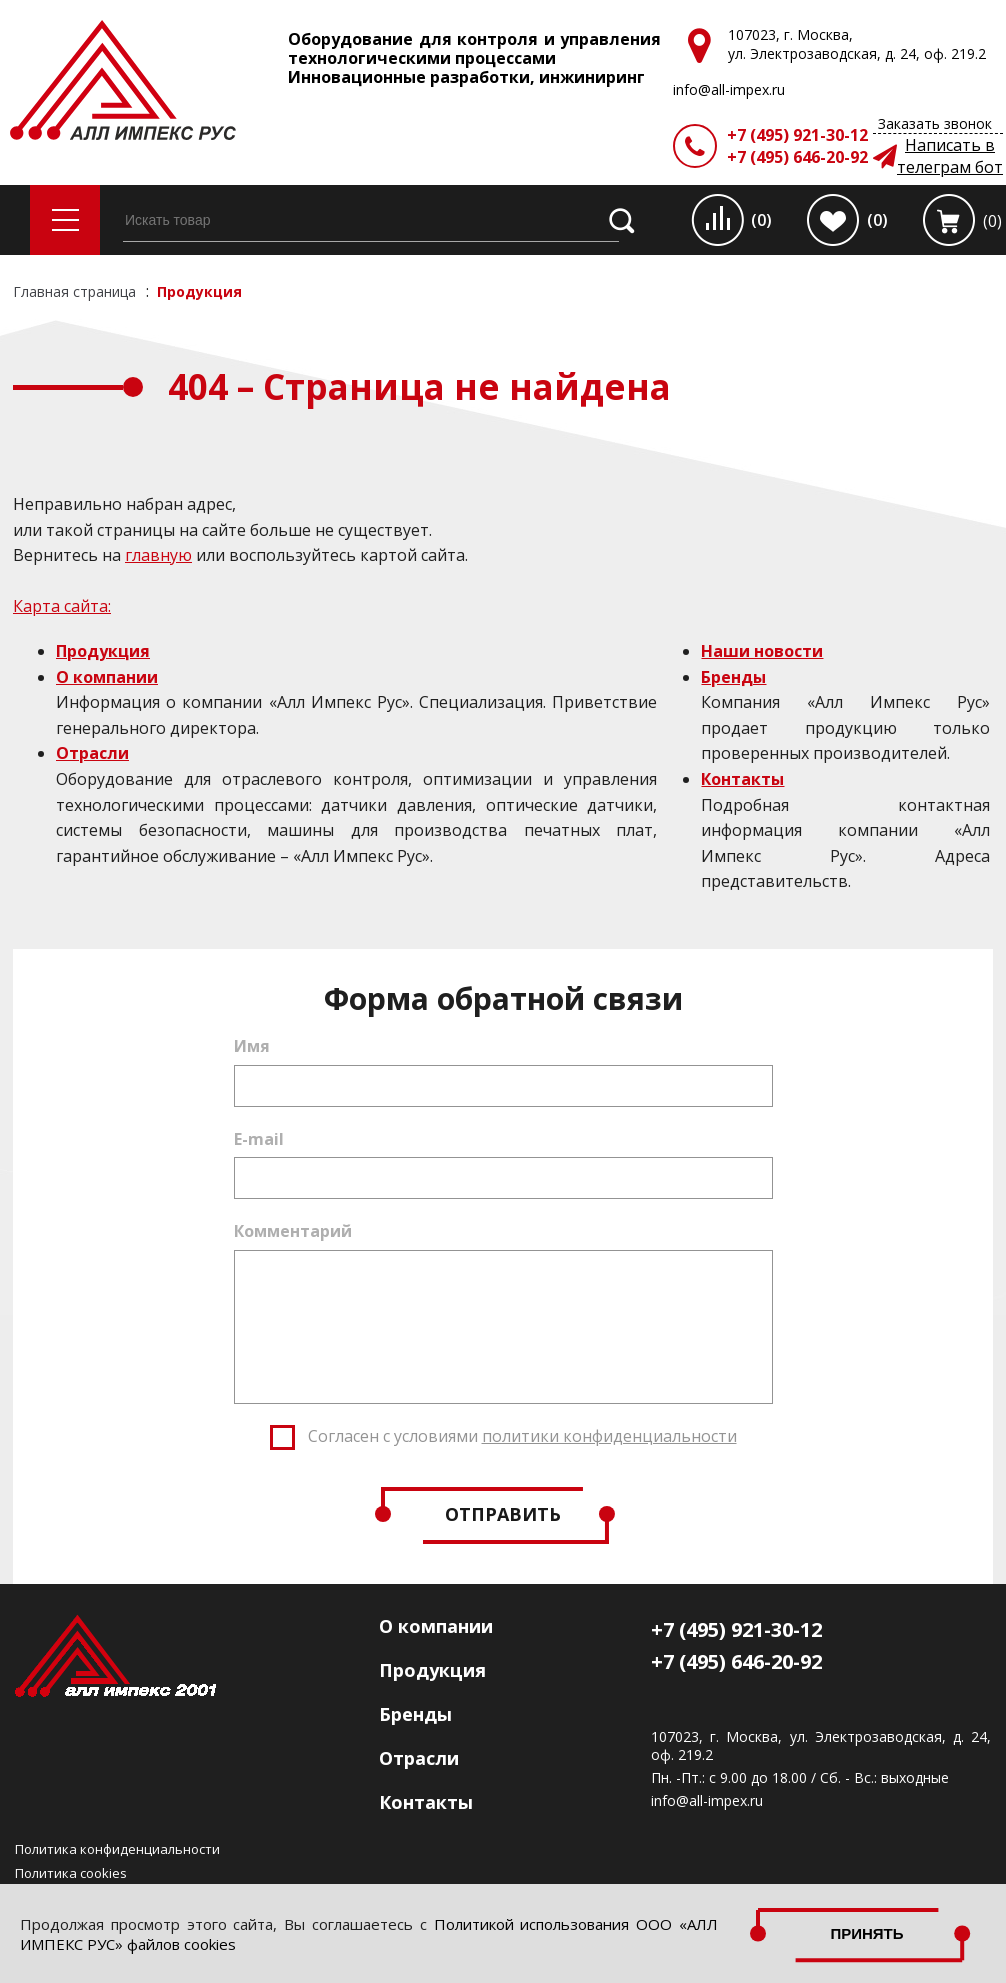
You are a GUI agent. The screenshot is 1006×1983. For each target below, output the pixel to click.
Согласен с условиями (522, 1436)
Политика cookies (71, 1873)
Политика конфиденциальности (117, 1849)
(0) (761, 220)
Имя (252, 1046)
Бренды (733, 677)
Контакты (742, 779)
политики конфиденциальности (609, 1436)
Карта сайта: (62, 606)
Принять (867, 1933)
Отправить (503, 1514)
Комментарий (293, 1231)
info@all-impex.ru (707, 1801)
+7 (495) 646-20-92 (797, 157)
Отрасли (92, 753)
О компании (107, 677)
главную (158, 555)
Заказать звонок (935, 123)
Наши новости (762, 651)
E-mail (259, 1139)
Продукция (103, 651)
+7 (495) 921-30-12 (797, 135)
